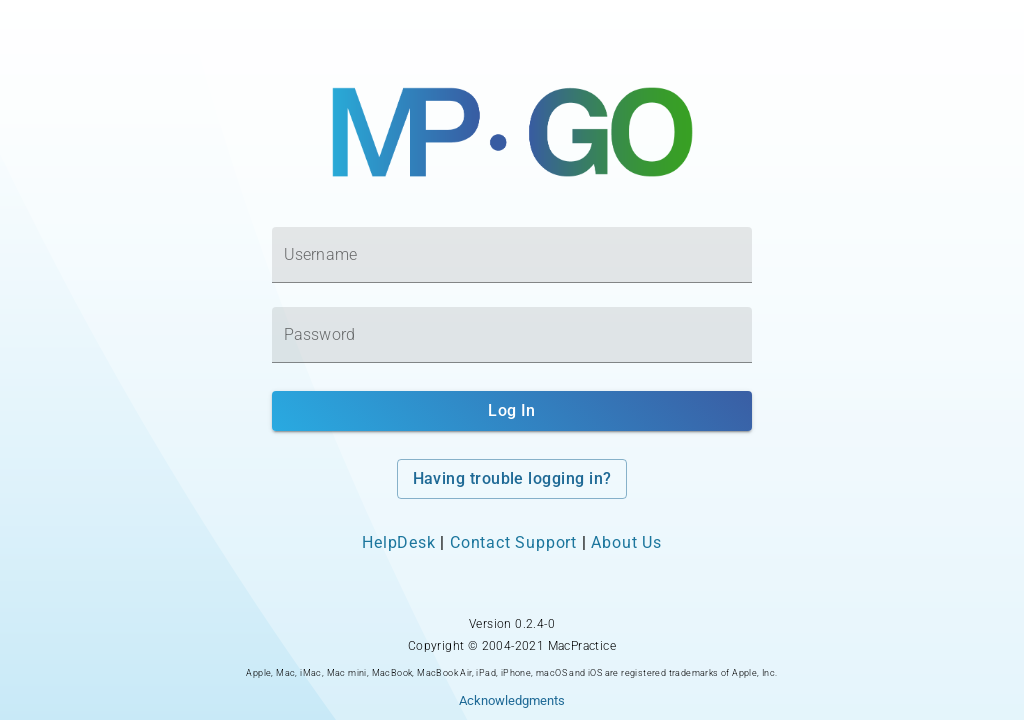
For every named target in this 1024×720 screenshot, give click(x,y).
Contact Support (513, 542)
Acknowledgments (512, 700)
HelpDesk (398, 542)
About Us (626, 542)
